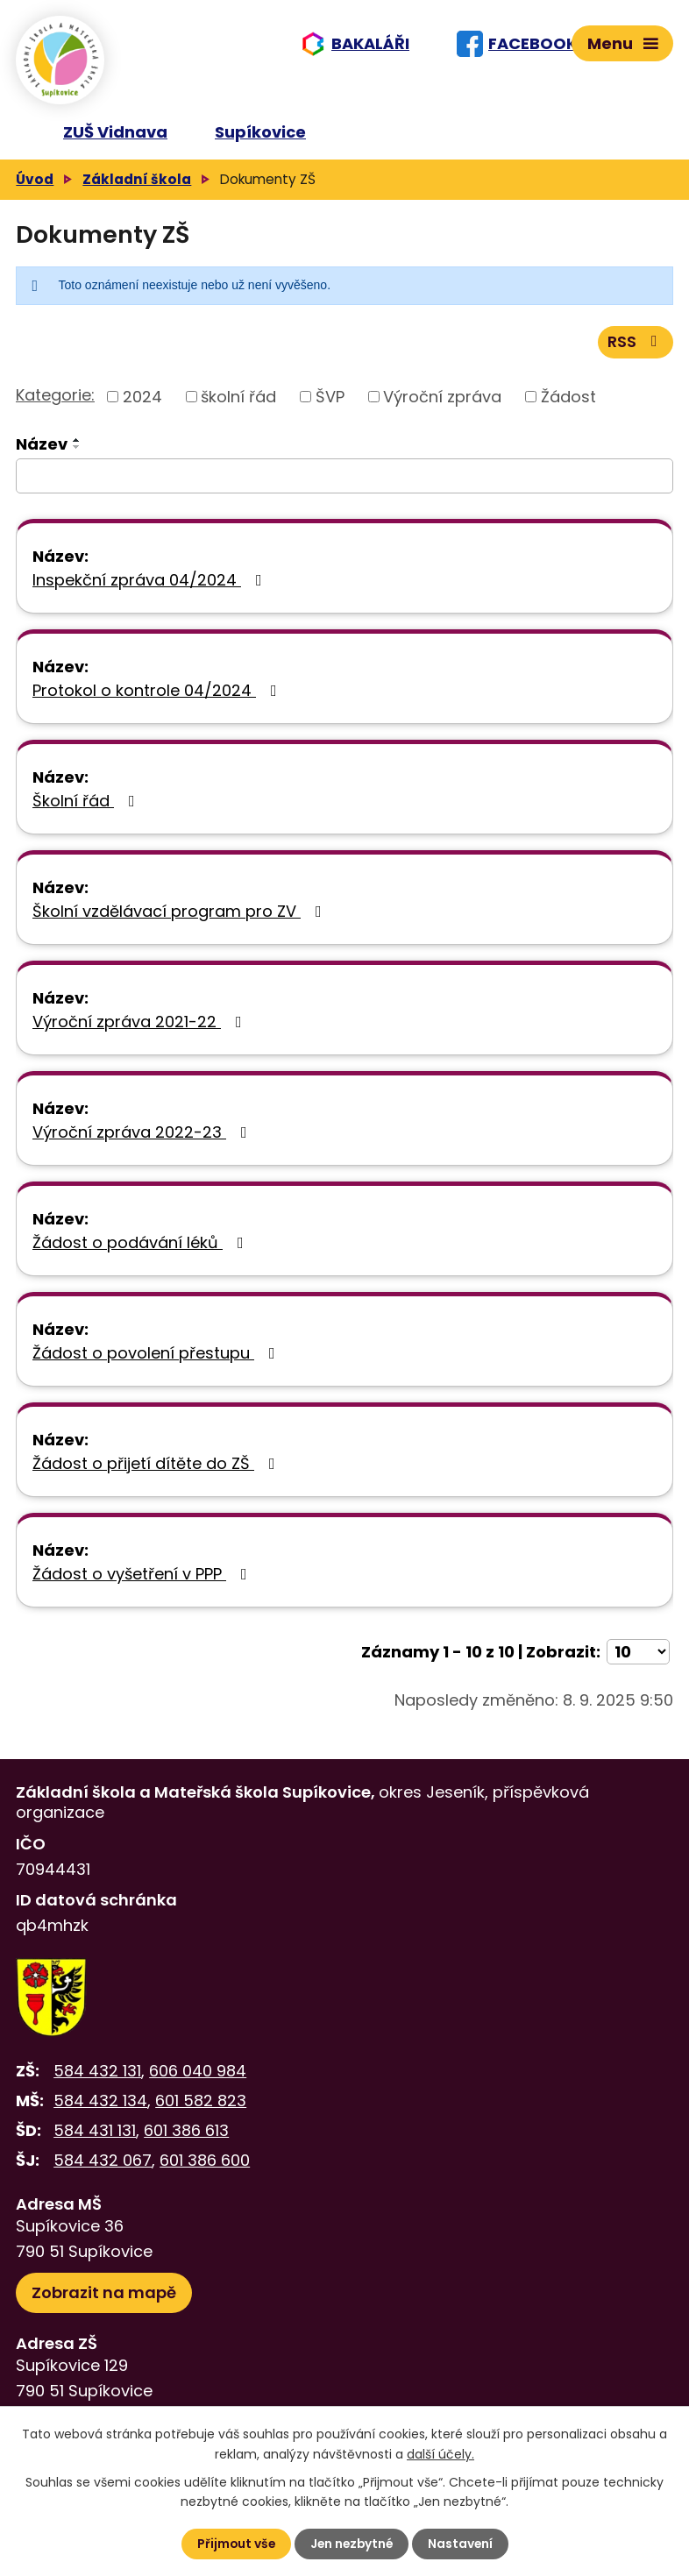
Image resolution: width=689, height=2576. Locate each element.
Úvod (34, 185)
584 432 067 (102, 2168)
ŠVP (330, 404)
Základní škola (136, 185)
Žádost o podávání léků (141, 1249)
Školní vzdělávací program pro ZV (180, 918)
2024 (142, 404)
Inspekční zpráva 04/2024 (150, 587)
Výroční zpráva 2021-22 (140, 1029)
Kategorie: (55, 403)
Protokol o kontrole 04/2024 (158, 697)
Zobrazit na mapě (104, 2299)
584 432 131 (97, 2078)
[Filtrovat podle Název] (344, 482)
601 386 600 (205, 2168)
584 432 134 (100, 2107)
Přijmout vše (233, 2543)
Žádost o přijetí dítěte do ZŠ (157, 1470)
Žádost (568, 404)
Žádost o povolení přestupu (157, 1360)
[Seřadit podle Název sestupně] (77, 454)
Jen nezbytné (351, 2543)
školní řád (238, 404)
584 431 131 (94, 2137)
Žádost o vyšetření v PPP (143, 1581)
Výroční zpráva (442, 404)
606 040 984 (197, 2078)
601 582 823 (200, 2107)
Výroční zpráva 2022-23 (143, 1139)
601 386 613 (186, 2137)
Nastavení (462, 2543)
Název (41, 451)
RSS (635, 349)
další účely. (440, 2453)
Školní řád (87, 808)
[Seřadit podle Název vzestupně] (77, 447)
